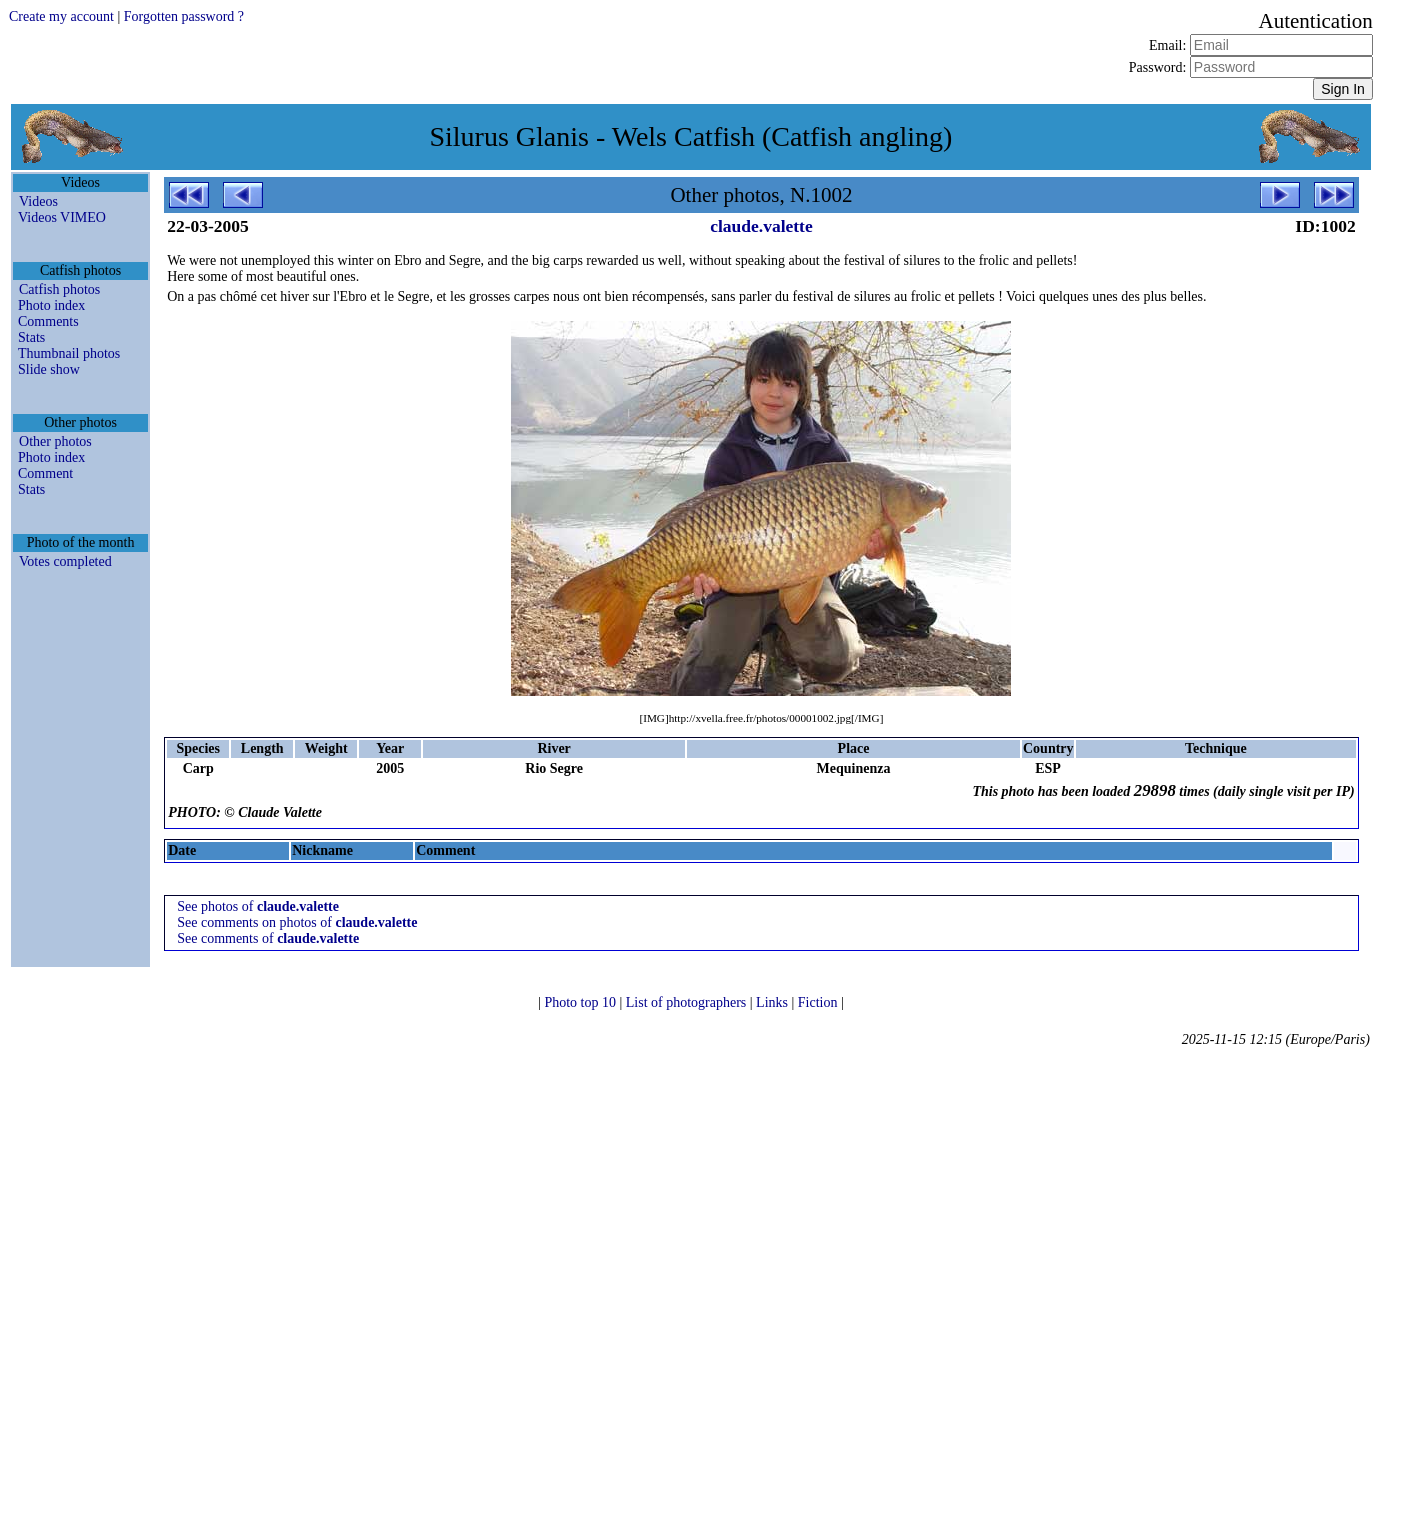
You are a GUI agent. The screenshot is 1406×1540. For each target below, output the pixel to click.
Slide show (49, 369)
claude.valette (761, 226)
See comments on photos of (297, 922)
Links (773, 1002)
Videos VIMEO (62, 217)
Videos (38, 201)
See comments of (268, 938)
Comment (45, 473)
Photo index (51, 305)
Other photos (55, 441)
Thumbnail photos (69, 353)
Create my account (61, 16)
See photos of (258, 906)
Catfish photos (59, 289)
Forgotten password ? (184, 16)
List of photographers (688, 1002)
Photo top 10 (581, 1002)
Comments (48, 321)
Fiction (819, 1002)
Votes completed (65, 561)
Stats (31, 337)
